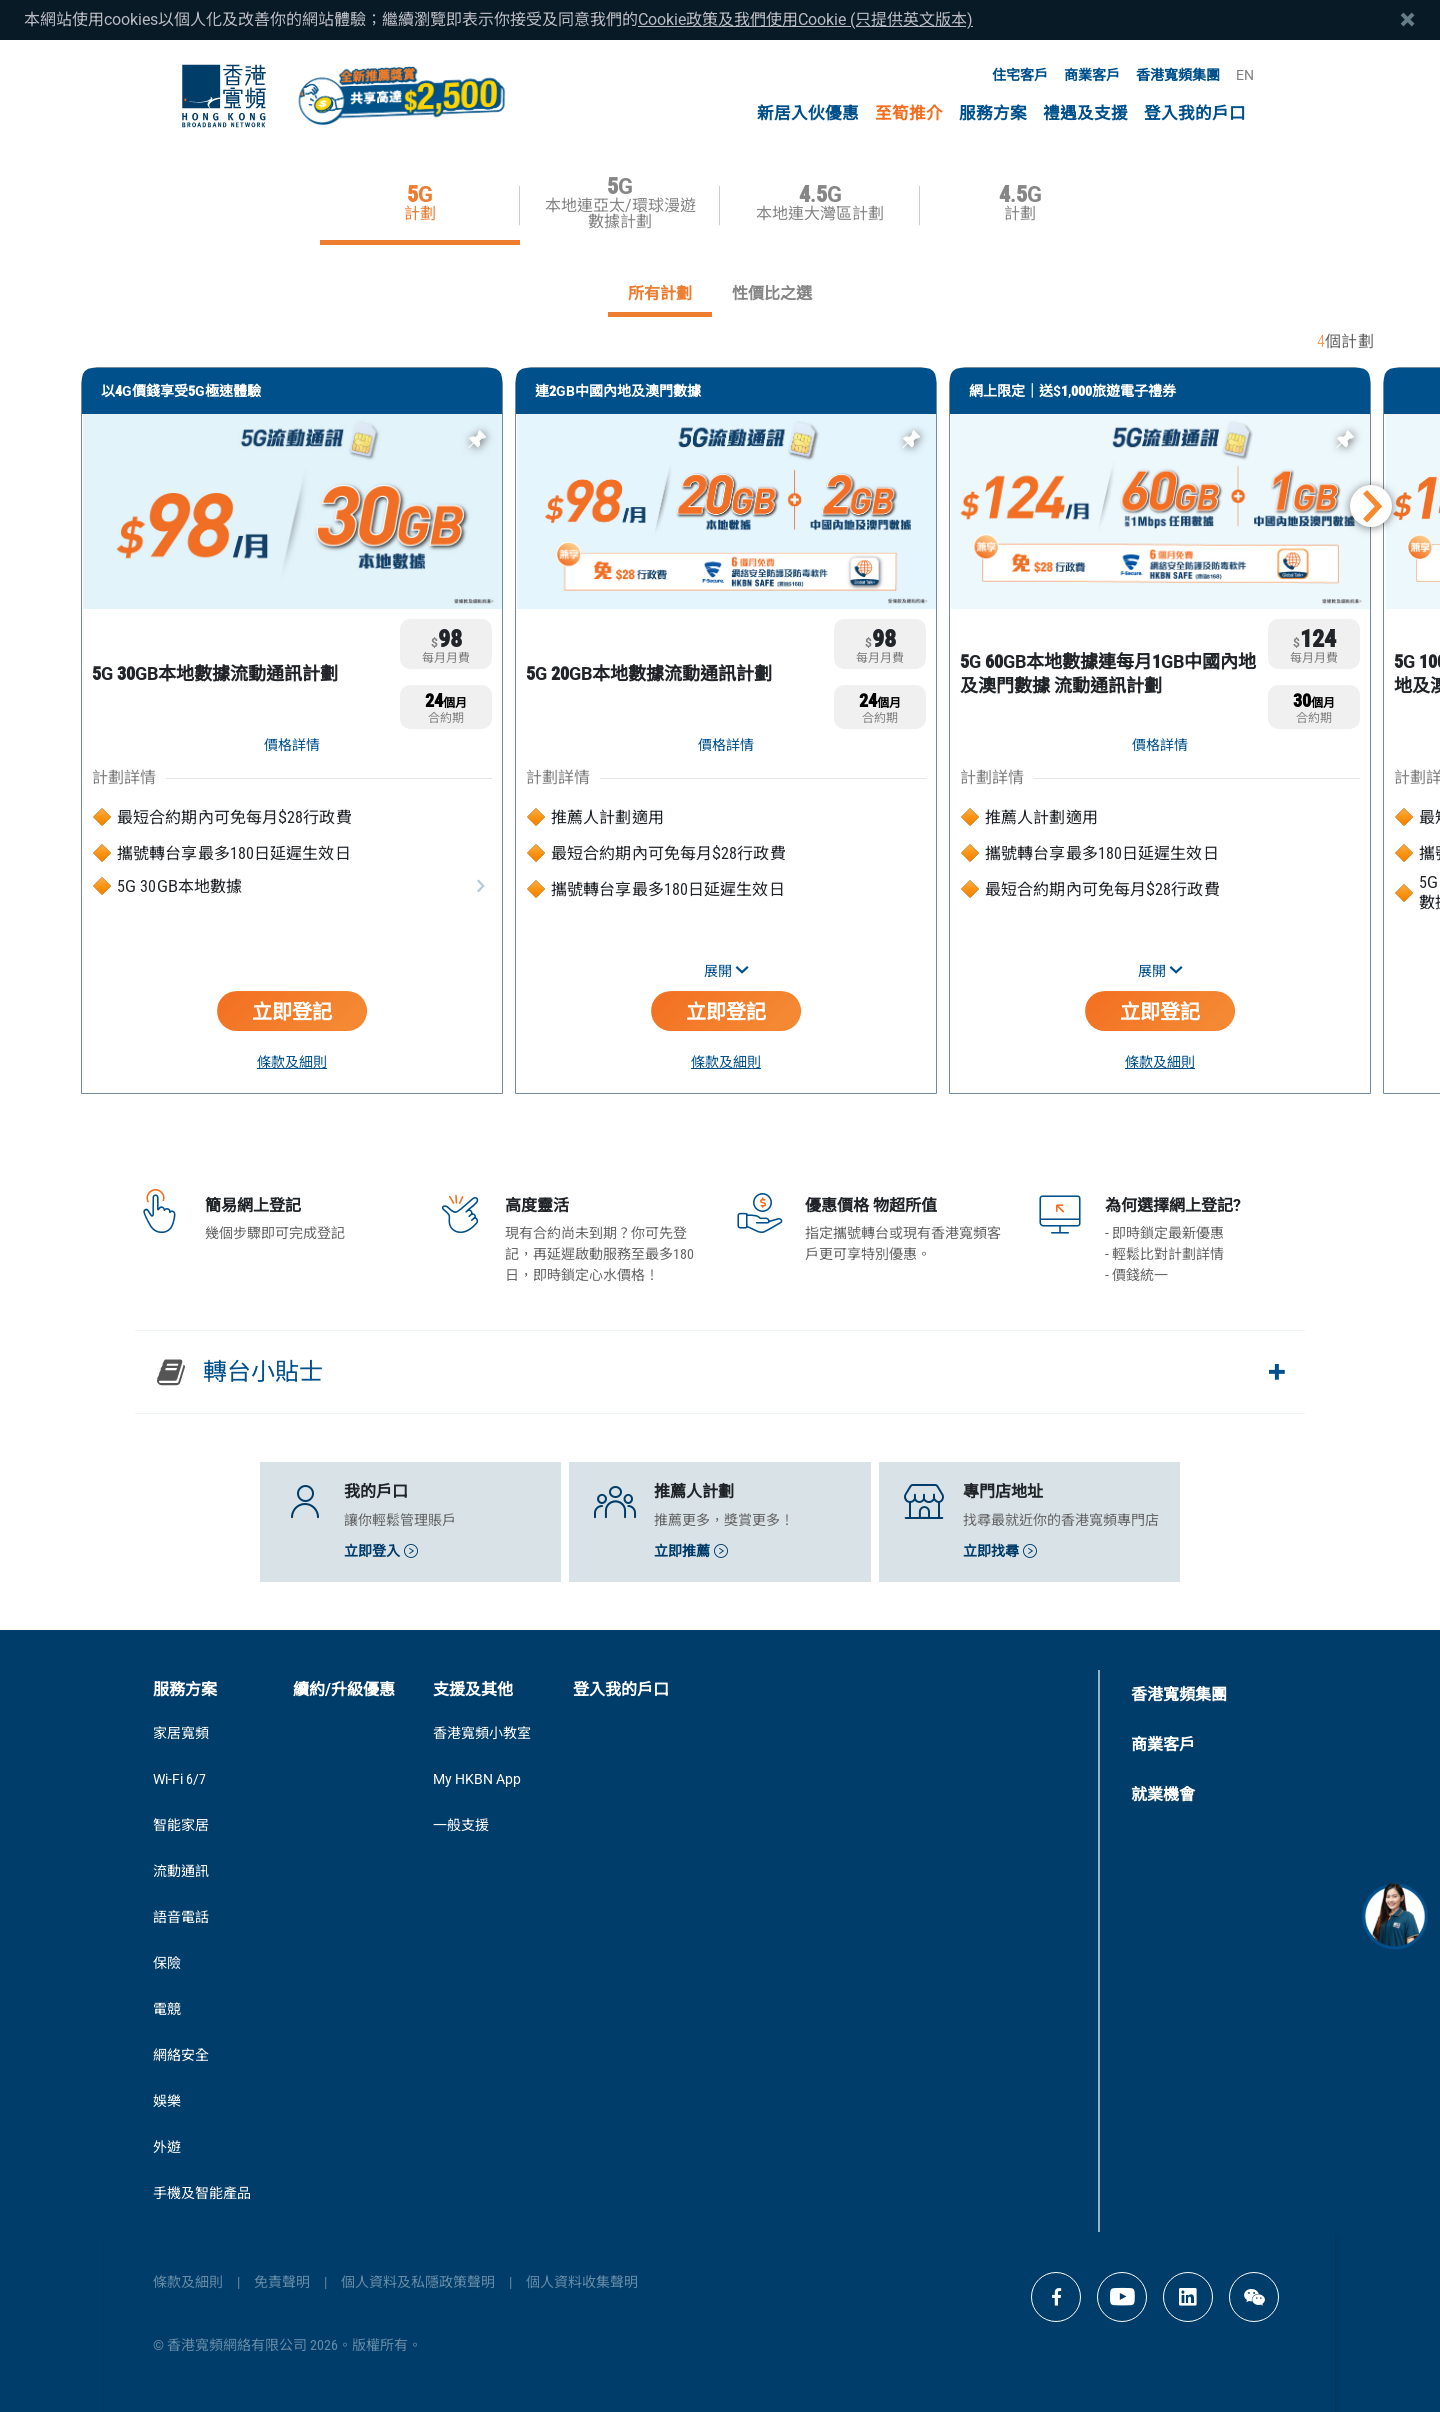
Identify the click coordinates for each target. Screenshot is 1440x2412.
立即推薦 (691, 1551)
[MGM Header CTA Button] (401, 96)
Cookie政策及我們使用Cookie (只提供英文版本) (805, 19)
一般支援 (461, 1825)
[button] (1371, 506)
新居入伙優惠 (808, 113)
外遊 (167, 2147)
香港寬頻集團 (1178, 75)
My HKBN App (477, 1779)
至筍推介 (909, 113)
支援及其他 (473, 1689)
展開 (726, 971)
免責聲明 (282, 2282)
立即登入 (381, 1551)
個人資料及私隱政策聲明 (418, 2282)
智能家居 (181, 1825)
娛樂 (167, 2101)
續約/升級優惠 (344, 1689)
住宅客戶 (1020, 75)
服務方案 (993, 113)
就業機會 (1163, 1794)
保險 (167, 1963)
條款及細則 (292, 1062)
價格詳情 (292, 745)
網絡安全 (181, 2055)
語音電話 (181, 1917)
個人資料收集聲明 (582, 2282)
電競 (167, 2009)
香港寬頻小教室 (482, 1733)
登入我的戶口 (1195, 113)
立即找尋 (1000, 1551)
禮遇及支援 (1085, 113)
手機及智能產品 (202, 2193)
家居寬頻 (181, 1733)
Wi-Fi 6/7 (179, 1779)
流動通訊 (181, 1871)
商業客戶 (1092, 75)
